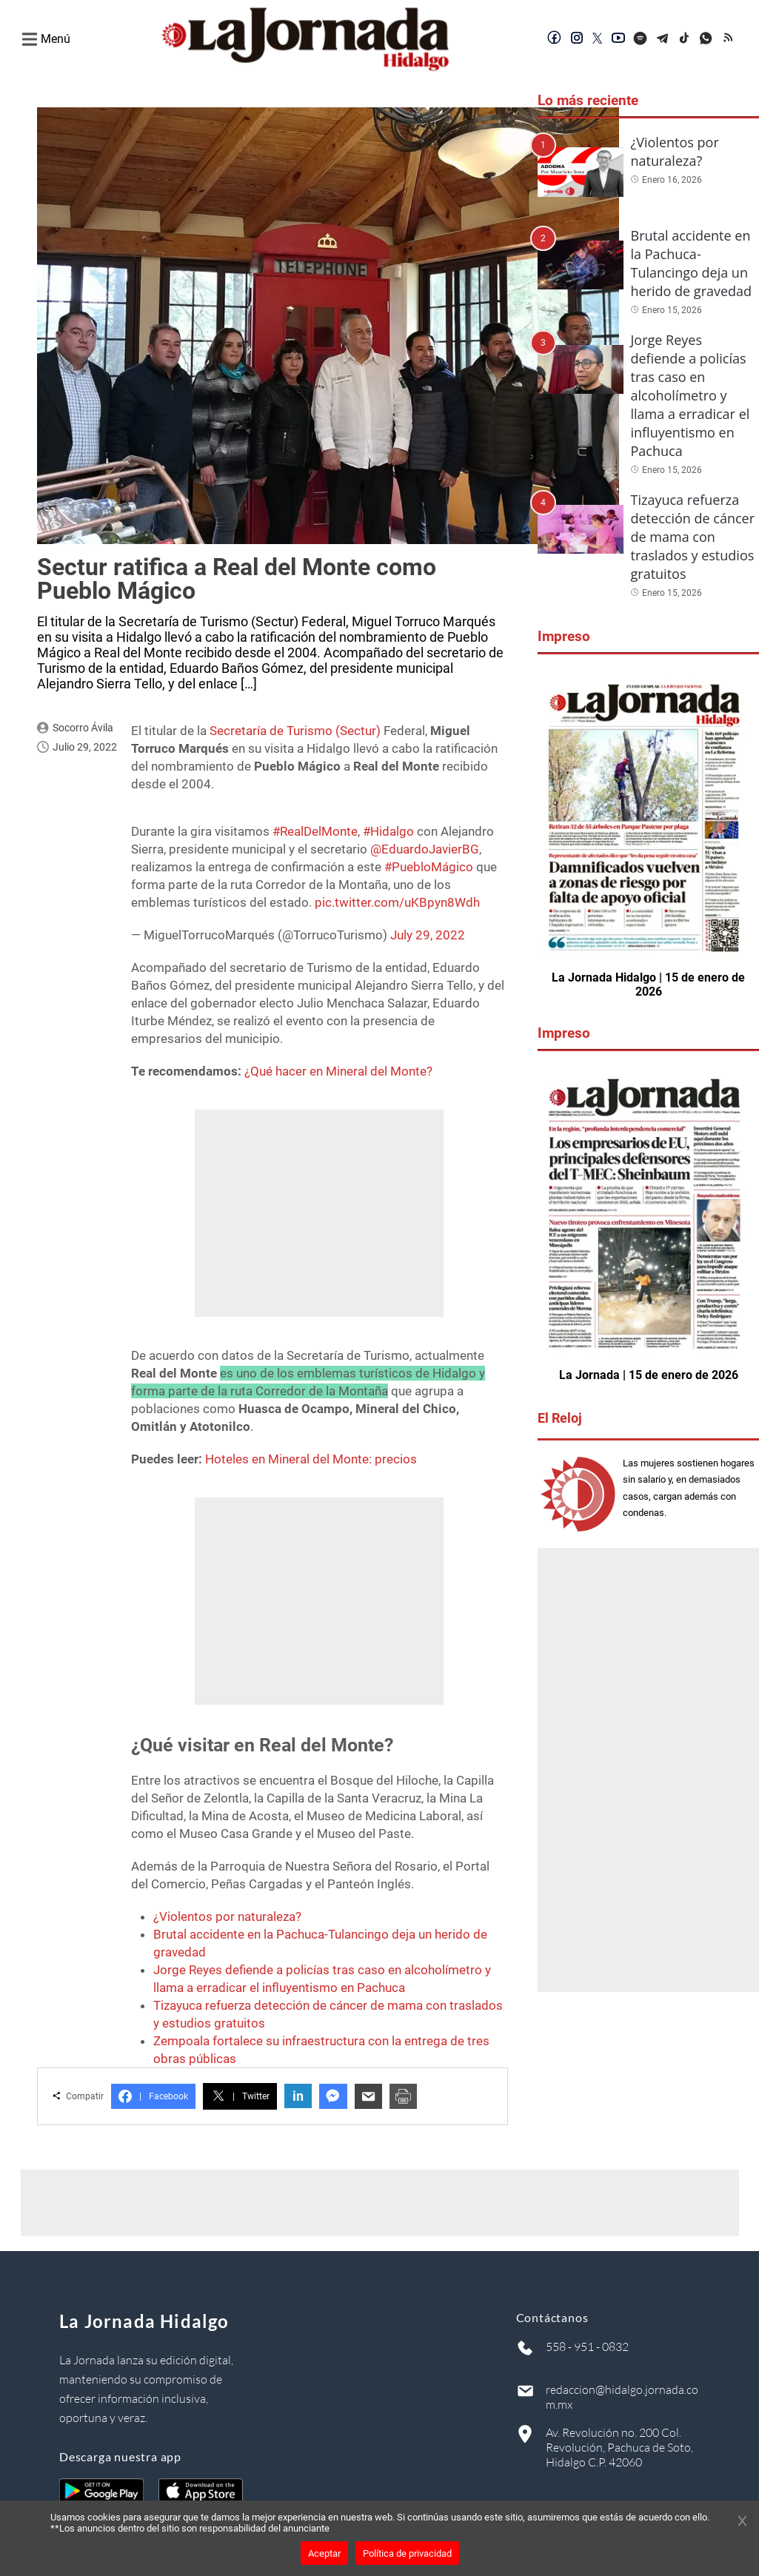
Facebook (153, 2096)
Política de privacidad (407, 2553)
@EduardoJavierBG (424, 849)
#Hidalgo (388, 831)
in (298, 2096)
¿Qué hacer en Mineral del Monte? (338, 1071)
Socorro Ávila (83, 728)
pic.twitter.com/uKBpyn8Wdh (397, 902)
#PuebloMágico (428, 866)
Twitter (240, 2096)
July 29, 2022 (427, 935)
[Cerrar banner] (742, 2522)
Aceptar (324, 2553)
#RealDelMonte (315, 831)
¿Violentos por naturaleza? (227, 1916)
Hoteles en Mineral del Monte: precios (311, 1459)
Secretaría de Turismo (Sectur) (295, 730)
